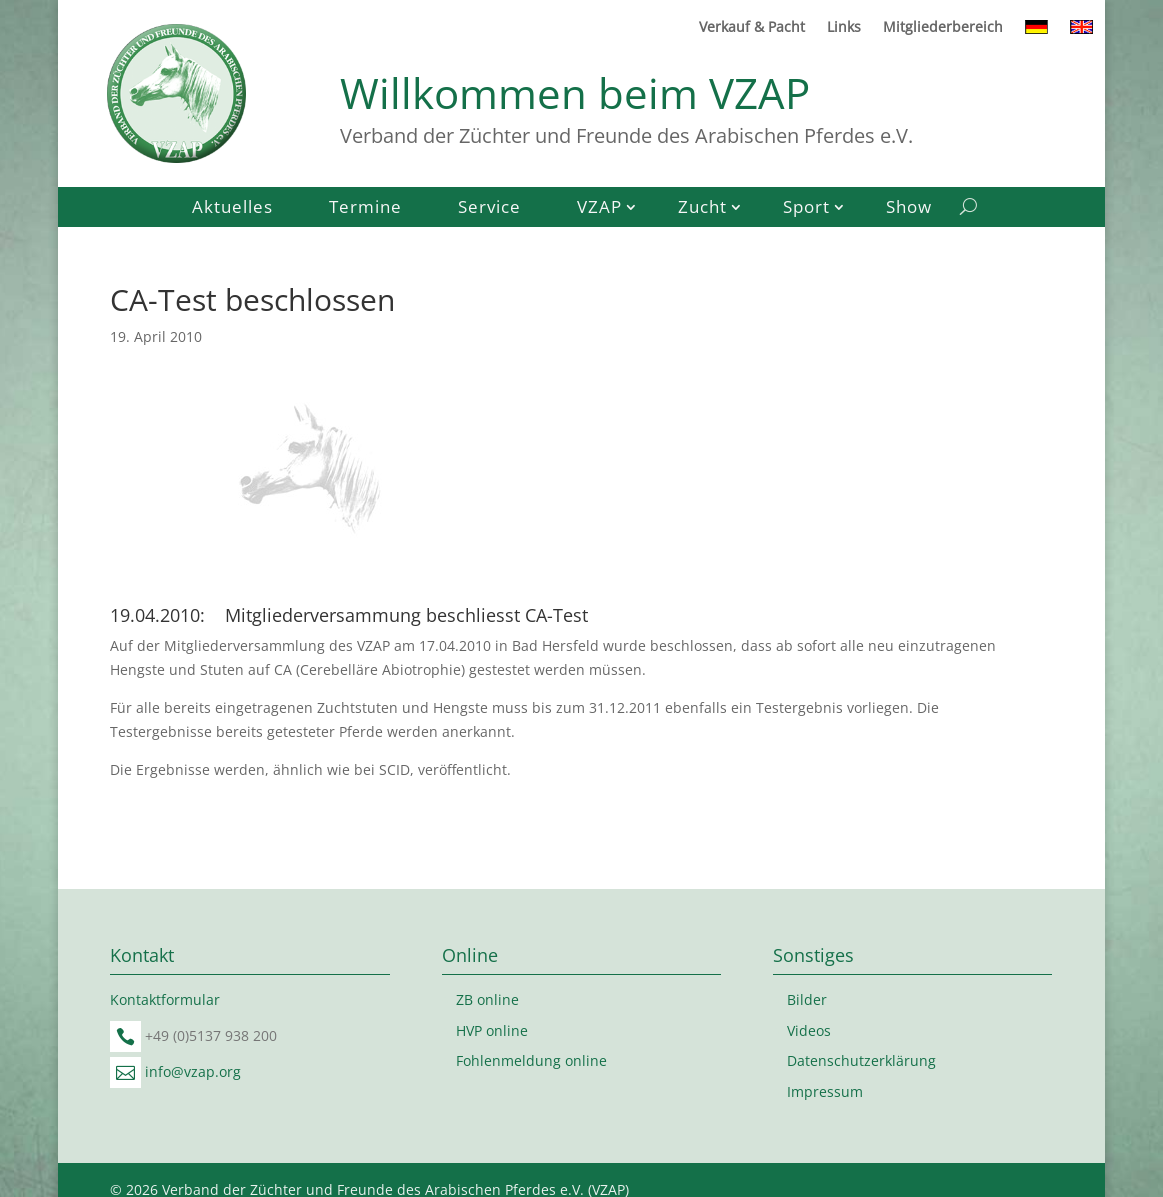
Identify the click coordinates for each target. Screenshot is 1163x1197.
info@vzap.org (193, 1071)
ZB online (487, 999)
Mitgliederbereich (943, 28)
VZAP (599, 209)
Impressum (825, 1091)
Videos (809, 1030)
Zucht (702, 209)
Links (844, 28)
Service (489, 209)
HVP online (492, 1030)
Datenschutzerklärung (861, 1060)
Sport (806, 209)
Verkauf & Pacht (752, 28)
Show (909, 209)
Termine (365, 209)
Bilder (807, 999)
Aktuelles (232, 209)
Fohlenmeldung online (531, 1060)
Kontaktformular (165, 999)
